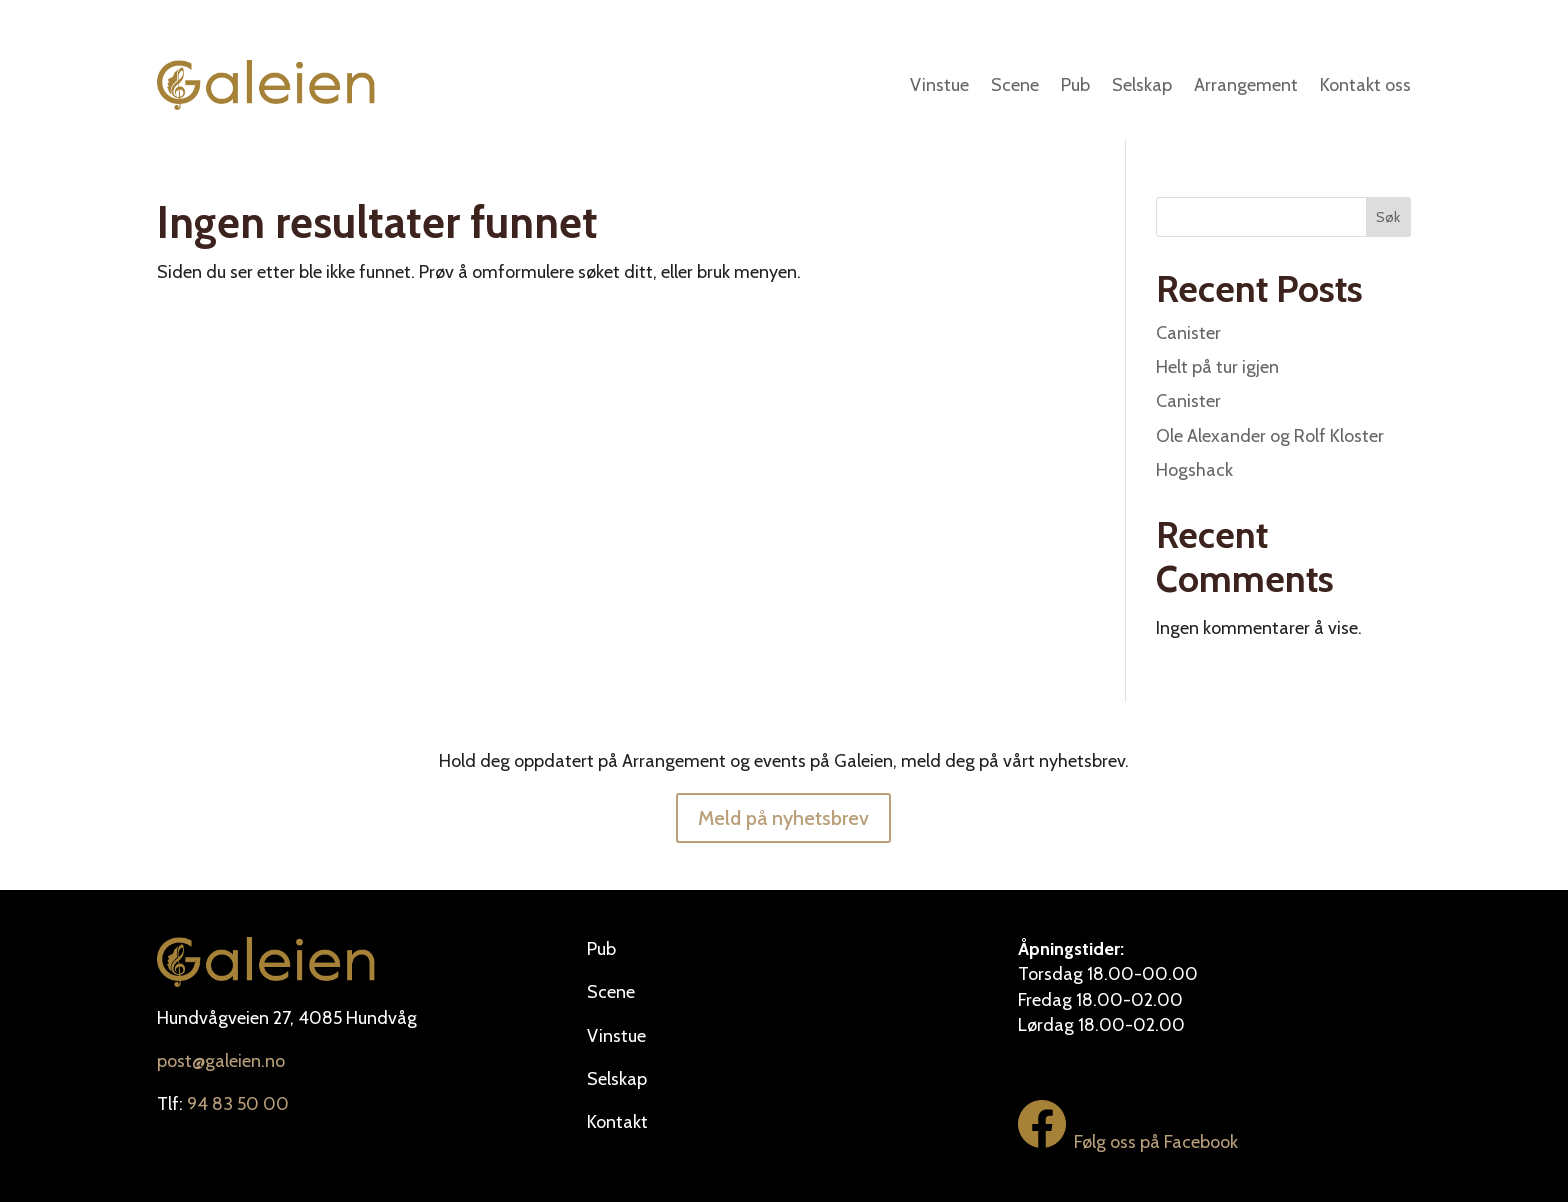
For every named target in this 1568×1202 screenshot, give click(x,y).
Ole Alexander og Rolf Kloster (1270, 436)
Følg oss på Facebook (1128, 1142)
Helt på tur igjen (1217, 367)
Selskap (1142, 85)
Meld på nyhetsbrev (783, 818)
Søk (1388, 217)
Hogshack (1194, 470)
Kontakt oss (1365, 85)
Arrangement (1246, 85)
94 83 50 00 (238, 1104)
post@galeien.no (221, 1061)
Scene (1015, 85)
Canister (1188, 333)
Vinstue (939, 85)
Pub (1075, 85)
